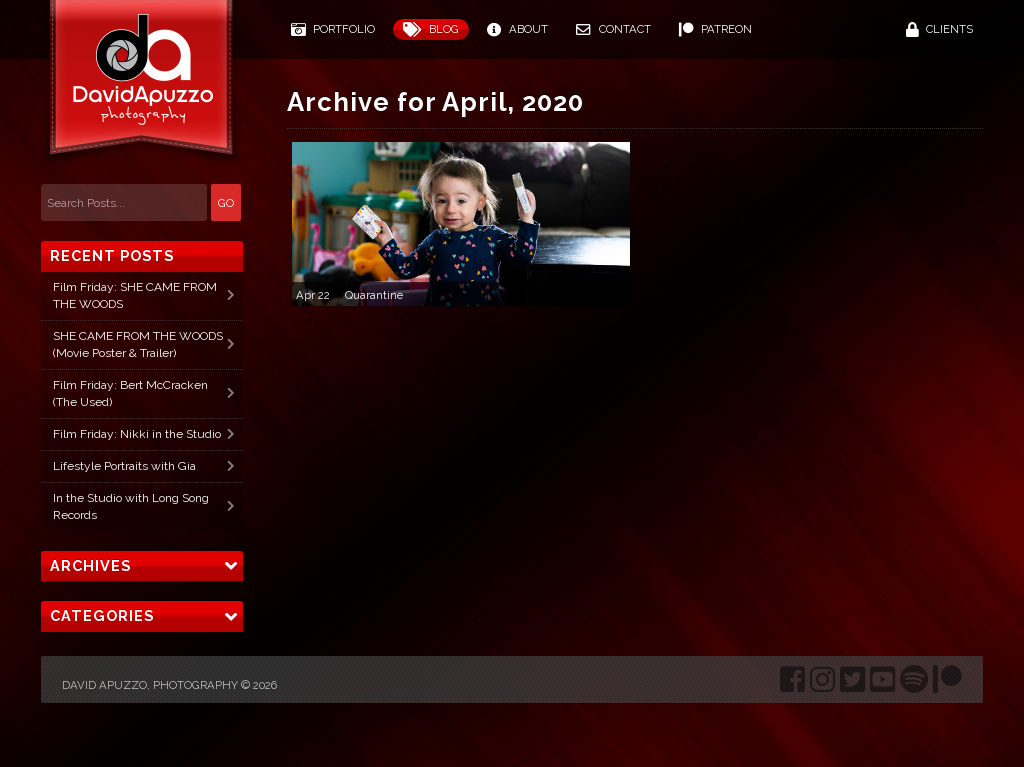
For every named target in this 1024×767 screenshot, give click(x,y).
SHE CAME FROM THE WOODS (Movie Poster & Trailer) (138, 344)
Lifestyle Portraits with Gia (124, 466)
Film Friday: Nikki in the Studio (137, 434)
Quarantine (374, 295)
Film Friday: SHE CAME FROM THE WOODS (135, 295)
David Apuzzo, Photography (150, 685)
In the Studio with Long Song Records (131, 506)
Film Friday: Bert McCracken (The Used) (130, 393)
